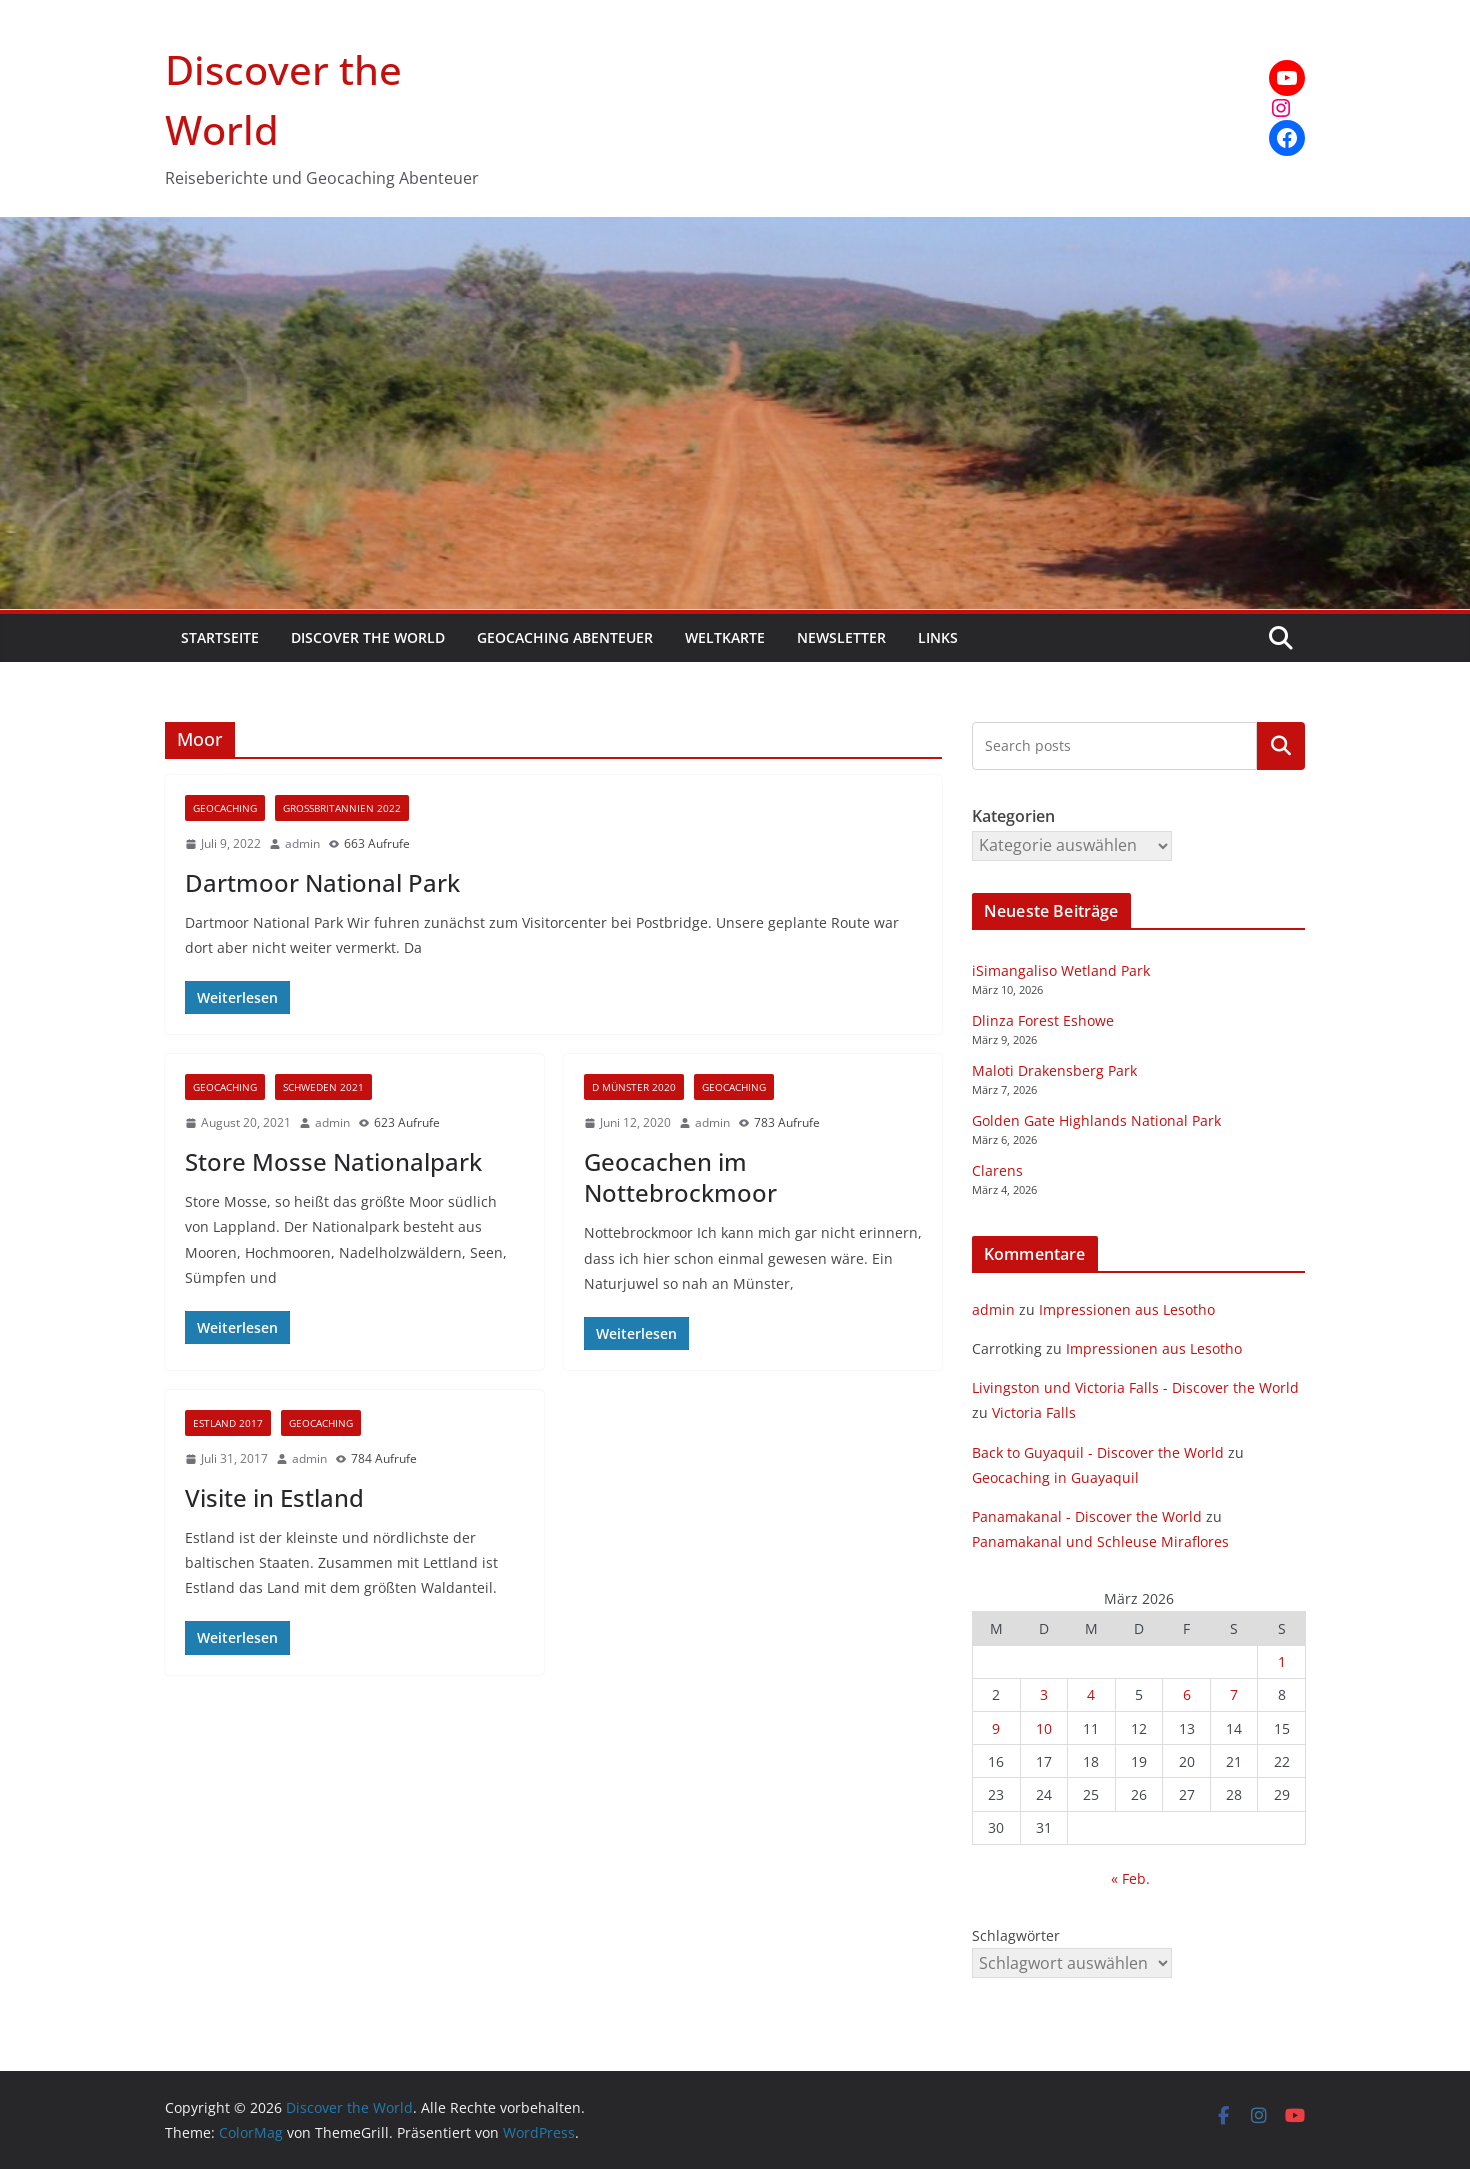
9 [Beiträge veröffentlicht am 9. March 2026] (996, 1728)
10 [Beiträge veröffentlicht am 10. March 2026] (1044, 1728)
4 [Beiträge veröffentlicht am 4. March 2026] (1091, 1694)
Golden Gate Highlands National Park (1096, 1120)
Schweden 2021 (323, 1087)
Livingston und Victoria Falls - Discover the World (1135, 1387)
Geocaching (225, 808)
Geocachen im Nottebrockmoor (680, 1177)
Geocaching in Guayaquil (1055, 1477)
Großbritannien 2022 (342, 808)
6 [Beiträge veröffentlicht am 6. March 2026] (1187, 1694)
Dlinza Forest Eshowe (1043, 1020)
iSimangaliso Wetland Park (1061, 970)
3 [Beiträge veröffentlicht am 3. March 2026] (1044, 1694)
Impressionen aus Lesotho (1127, 1309)
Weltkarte (725, 637)
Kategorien (1281, 745)
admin (302, 843)
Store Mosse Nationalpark (333, 1161)
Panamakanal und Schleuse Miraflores (1100, 1541)
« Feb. (1130, 1878)
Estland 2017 (228, 1423)
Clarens (997, 1170)
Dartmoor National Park (322, 882)
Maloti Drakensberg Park (1054, 1070)
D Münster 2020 (634, 1087)
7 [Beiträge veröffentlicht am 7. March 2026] (1234, 1694)
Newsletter (841, 637)
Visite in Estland (274, 1497)
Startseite (220, 637)
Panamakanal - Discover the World (1087, 1516)
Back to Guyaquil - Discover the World (1098, 1452)
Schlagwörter (1016, 1935)
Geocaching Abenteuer (565, 637)
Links (938, 637)
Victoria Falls (1034, 1412)
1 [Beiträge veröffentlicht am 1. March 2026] (1282, 1661)
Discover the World (368, 637)
